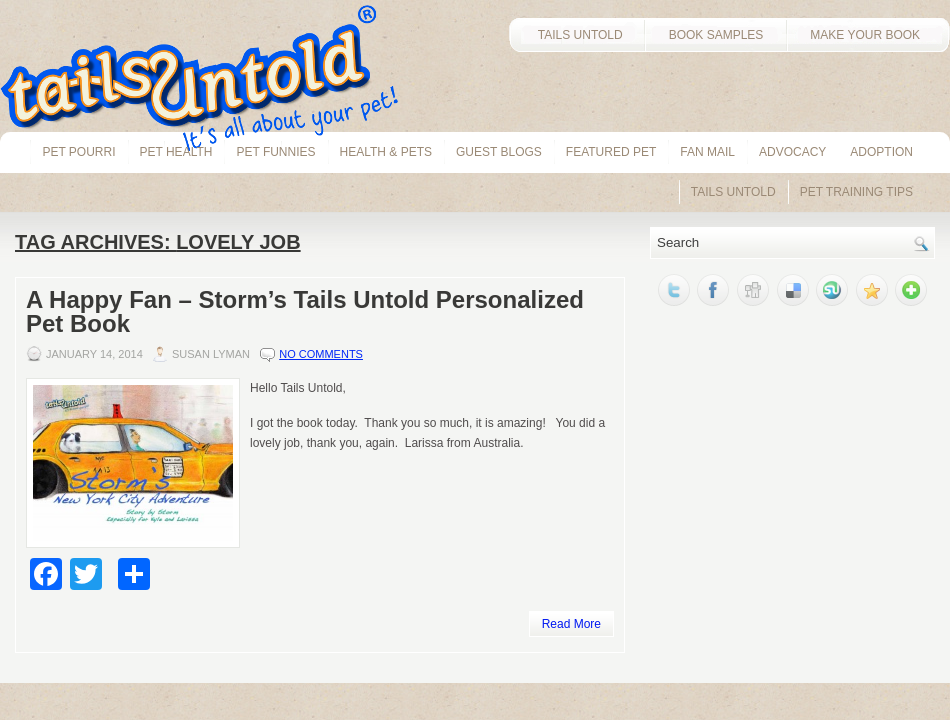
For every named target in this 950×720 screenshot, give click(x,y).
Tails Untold (733, 192)
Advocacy (792, 152)
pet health (176, 152)
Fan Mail (707, 152)
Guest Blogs (499, 152)
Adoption (881, 152)
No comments (321, 354)
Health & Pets (386, 152)
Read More (571, 624)
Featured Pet (611, 152)
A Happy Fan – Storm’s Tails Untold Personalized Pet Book (305, 311)
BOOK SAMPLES (716, 35)
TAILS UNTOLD (576, 35)
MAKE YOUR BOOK (868, 35)
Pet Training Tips (856, 192)
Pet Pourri (78, 152)
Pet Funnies (275, 152)
